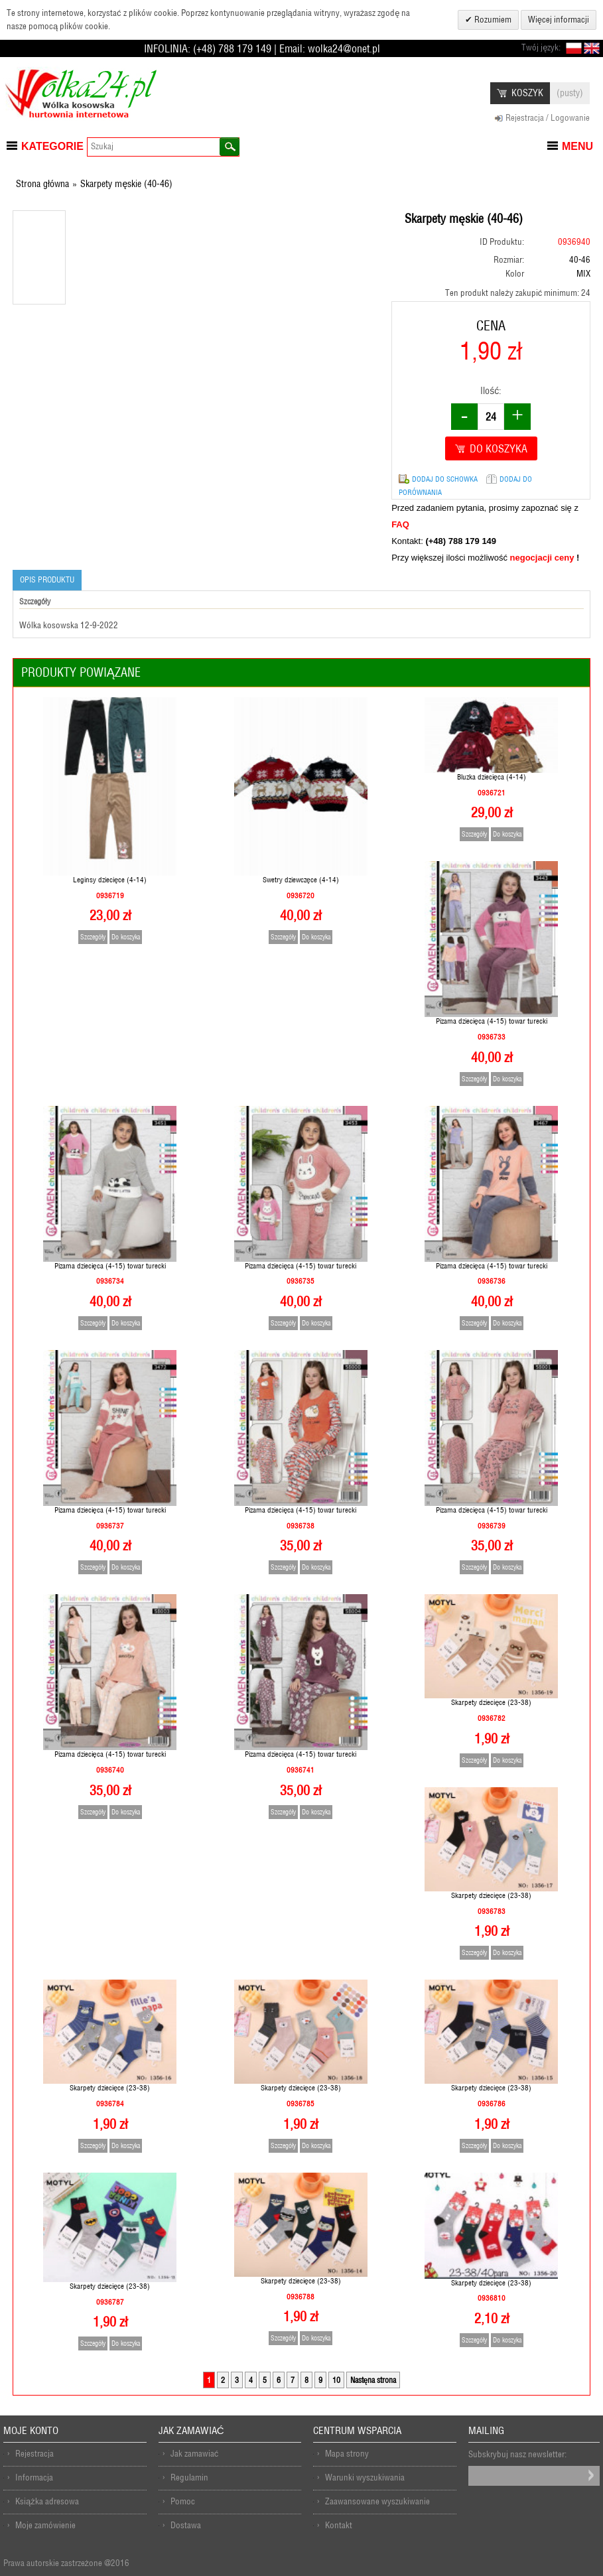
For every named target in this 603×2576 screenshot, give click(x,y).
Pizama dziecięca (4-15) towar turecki (491, 1021)
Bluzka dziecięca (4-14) (491, 776)
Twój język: (541, 47)
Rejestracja (34, 2453)
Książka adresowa (47, 2501)
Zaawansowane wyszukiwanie (377, 2501)
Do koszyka (125, 937)
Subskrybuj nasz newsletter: (517, 2454)
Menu (577, 146)
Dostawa (185, 2525)
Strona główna (42, 184)
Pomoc (182, 2501)
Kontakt (338, 2525)
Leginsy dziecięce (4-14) (110, 879)
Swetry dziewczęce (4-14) (301, 879)
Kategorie (52, 146)
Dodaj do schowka (445, 479)
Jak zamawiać (194, 2453)
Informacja (34, 2477)
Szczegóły (92, 937)
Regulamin (189, 2477)
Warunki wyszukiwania (365, 2477)
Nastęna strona (373, 2380)
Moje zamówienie (45, 2525)
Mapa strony (347, 2453)
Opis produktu (47, 579)
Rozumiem (491, 19)
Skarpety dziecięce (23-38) (491, 1702)
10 (336, 2380)
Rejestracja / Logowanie (547, 117)
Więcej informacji (558, 19)
